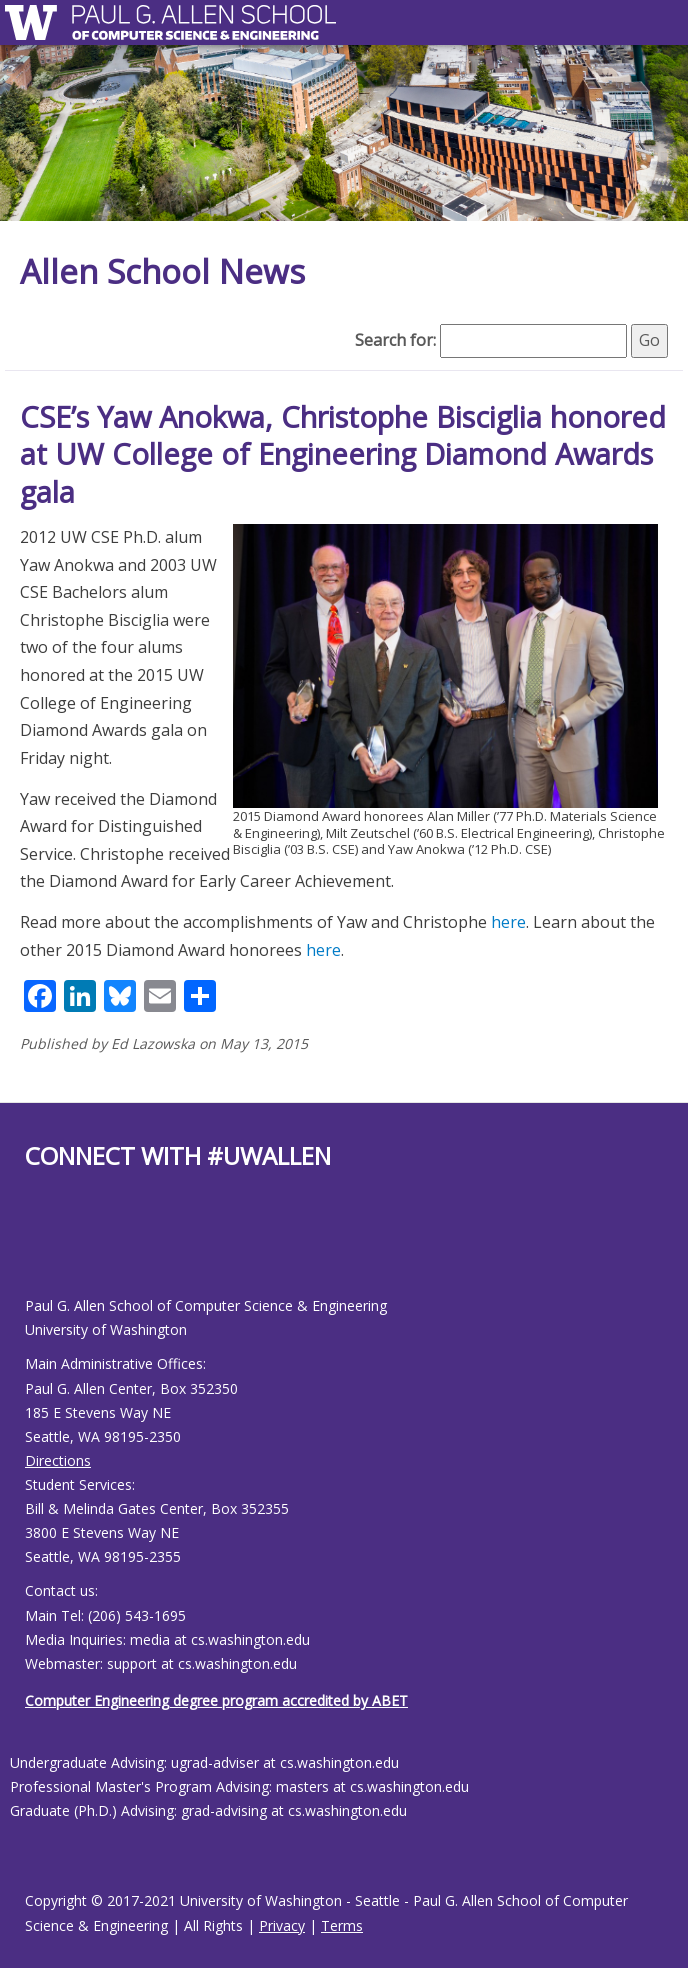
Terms (342, 1925)
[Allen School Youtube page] (40, 1248)
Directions (58, 1460)
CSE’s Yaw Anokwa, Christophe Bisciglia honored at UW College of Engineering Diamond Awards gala (343, 454)
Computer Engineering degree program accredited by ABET (216, 1700)
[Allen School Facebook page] (30, 1248)
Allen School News (162, 271)
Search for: (395, 340)
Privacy (282, 1925)
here (508, 922)
